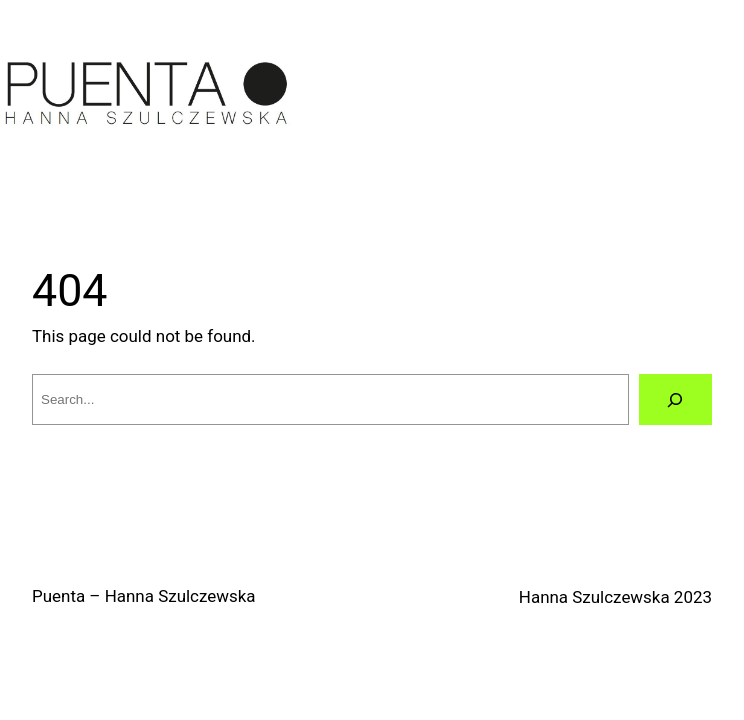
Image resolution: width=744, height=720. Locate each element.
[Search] (675, 399)
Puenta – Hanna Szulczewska (144, 596)
